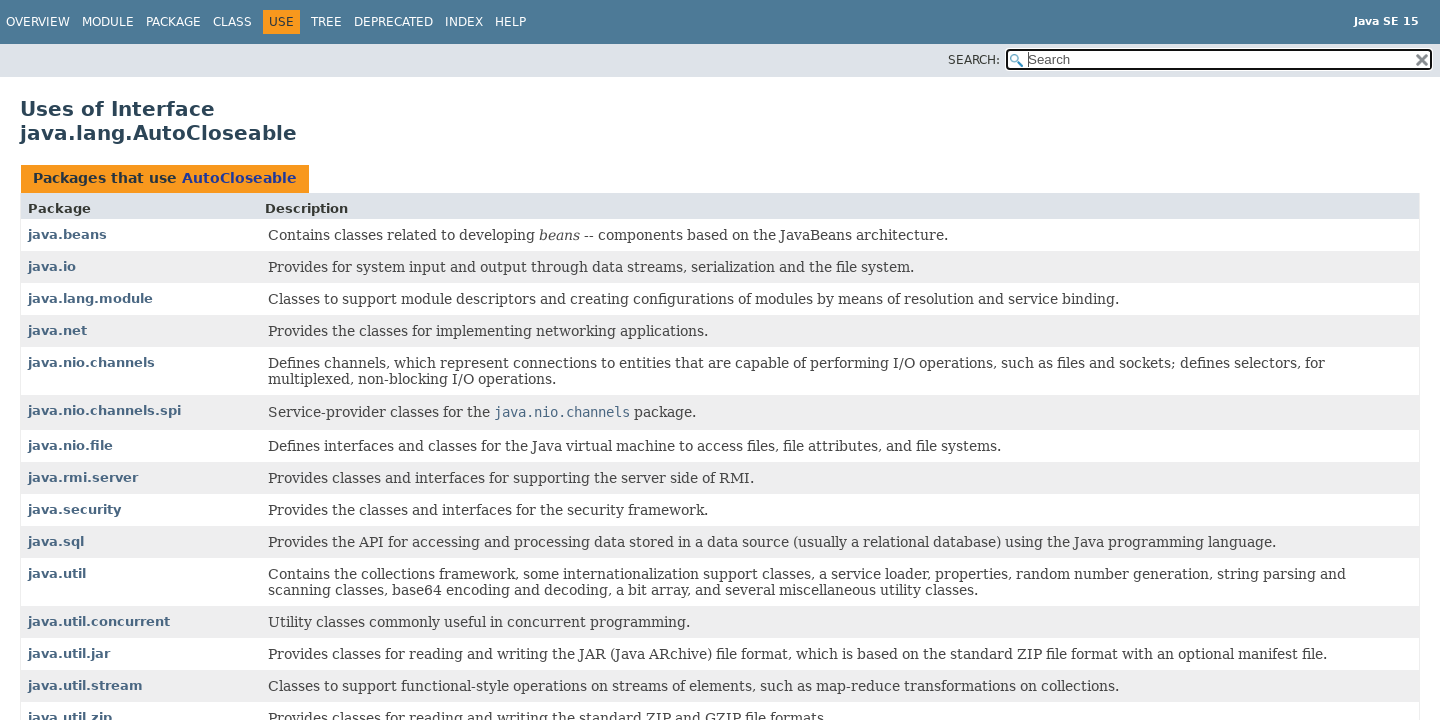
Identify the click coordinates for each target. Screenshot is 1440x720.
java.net (57, 330)
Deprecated (393, 22)
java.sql (56, 541)
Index (464, 22)
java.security (74, 509)
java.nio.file (70, 445)
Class (232, 22)
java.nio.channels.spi (104, 410)
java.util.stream (85, 685)
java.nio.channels (91, 362)
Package (173, 22)
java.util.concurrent (99, 621)
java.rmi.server (83, 477)
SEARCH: (974, 60)
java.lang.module (90, 298)
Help (510, 22)
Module (108, 22)
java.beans (67, 234)
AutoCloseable (239, 178)
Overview (38, 22)
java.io (52, 266)
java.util (57, 573)
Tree (326, 22)
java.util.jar (69, 653)
